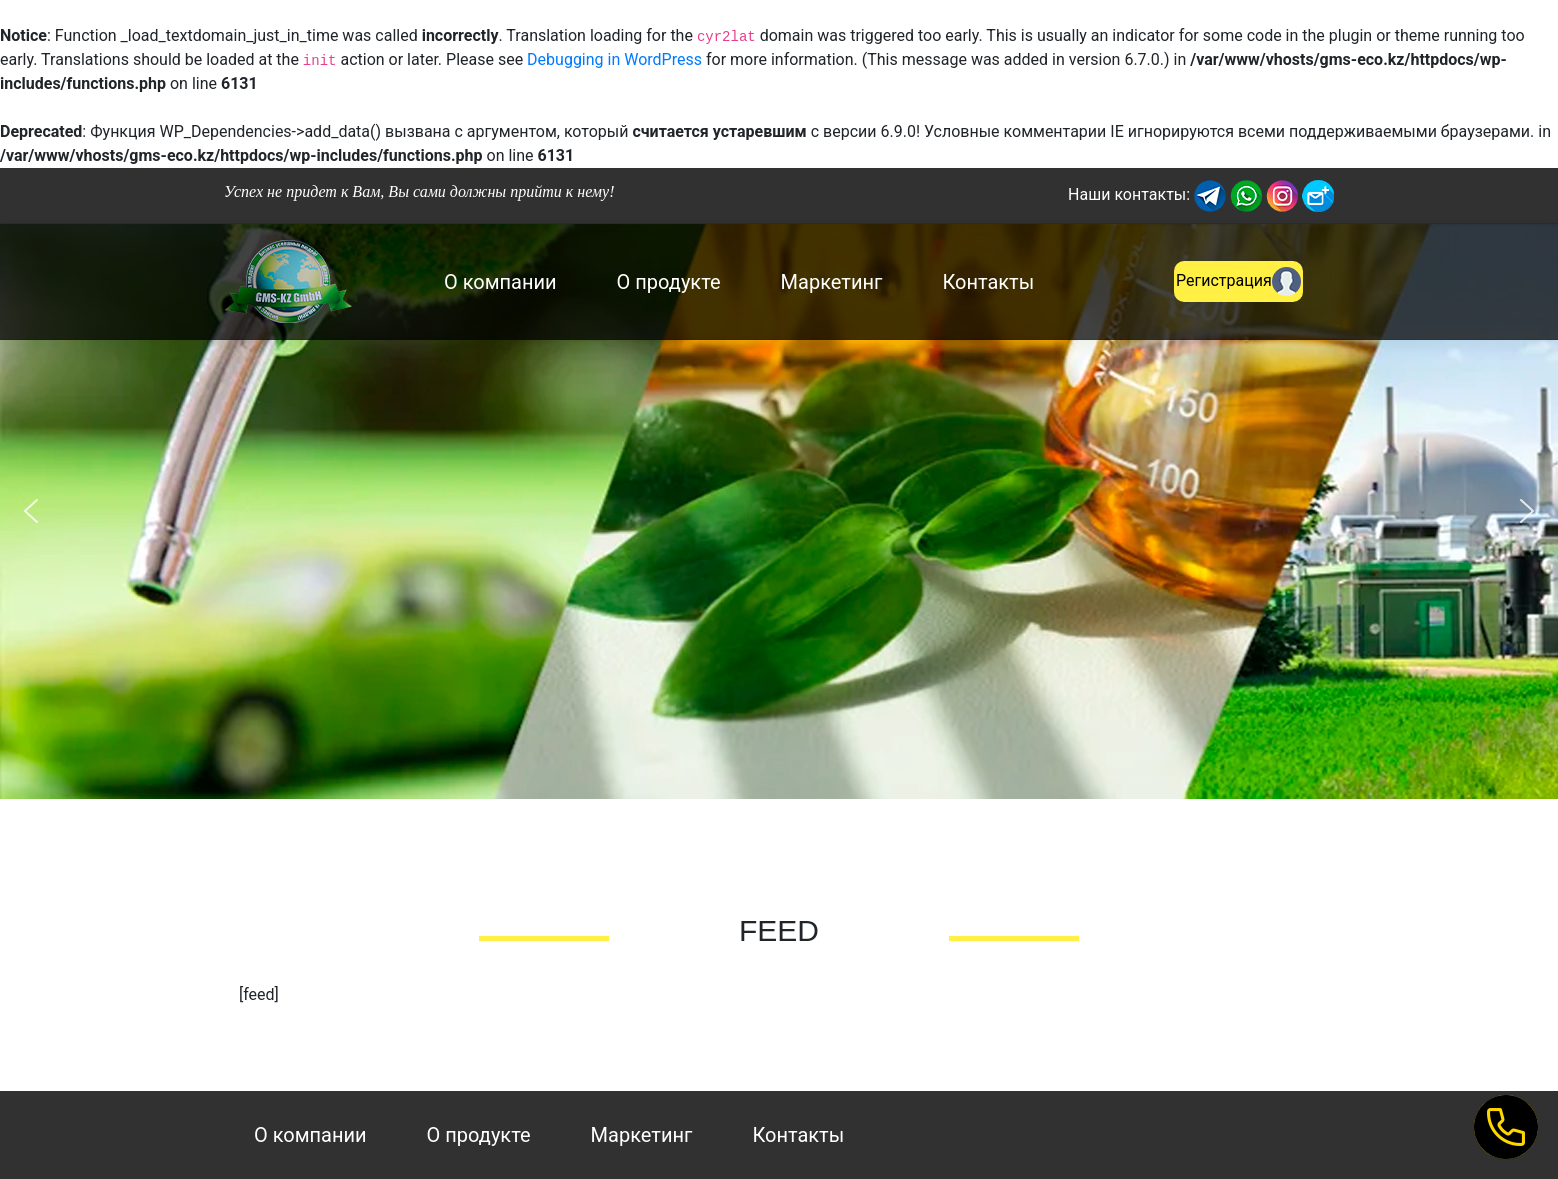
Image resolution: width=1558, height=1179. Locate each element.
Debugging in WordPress (614, 59)
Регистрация (1238, 281)
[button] (31, 511)
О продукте (669, 282)
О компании (500, 282)
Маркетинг (832, 282)
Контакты (988, 282)
